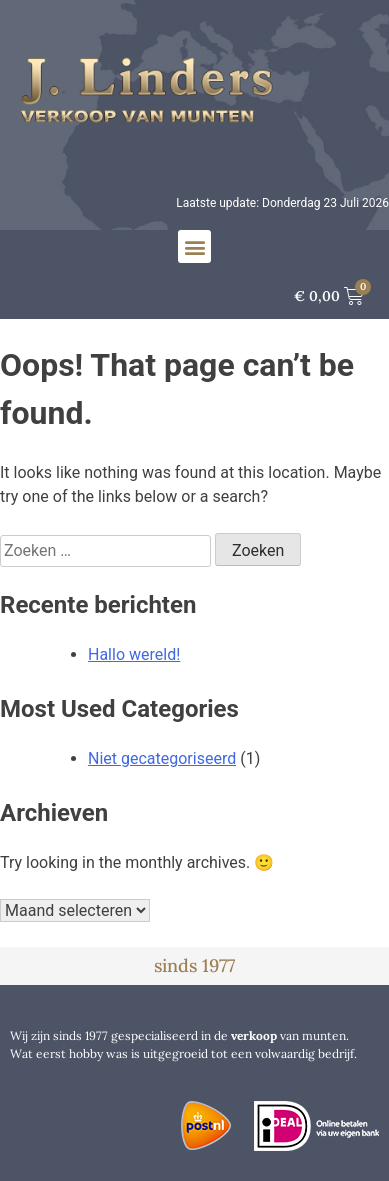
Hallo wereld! (134, 654)
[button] (194, 246)
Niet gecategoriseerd (162, 758)
